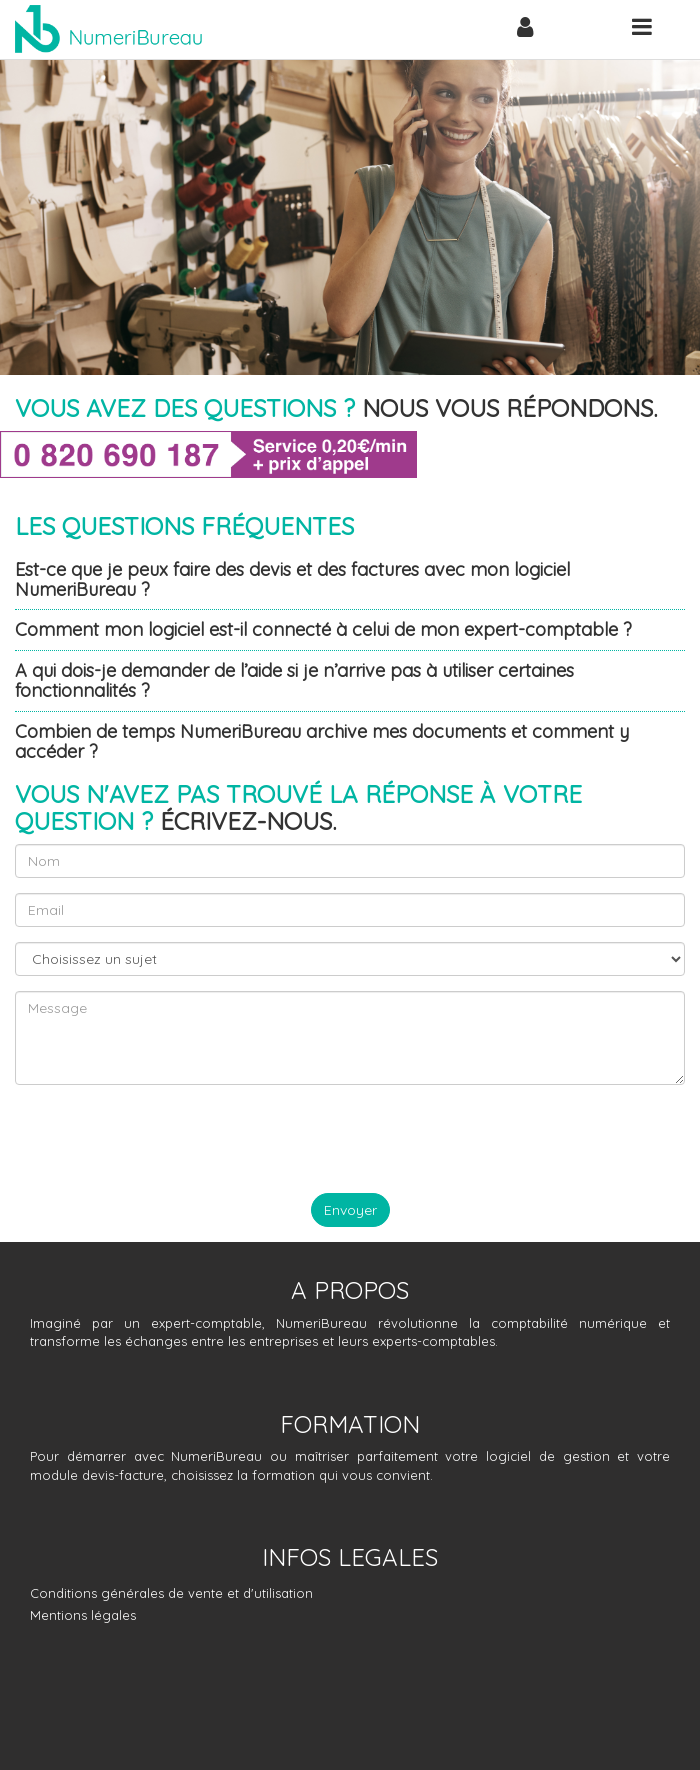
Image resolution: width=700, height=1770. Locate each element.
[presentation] (167, 1139)
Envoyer (350, 1210)
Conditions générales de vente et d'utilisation (171, 1593)
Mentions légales (83, 1615)
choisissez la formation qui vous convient (300, 1475)
